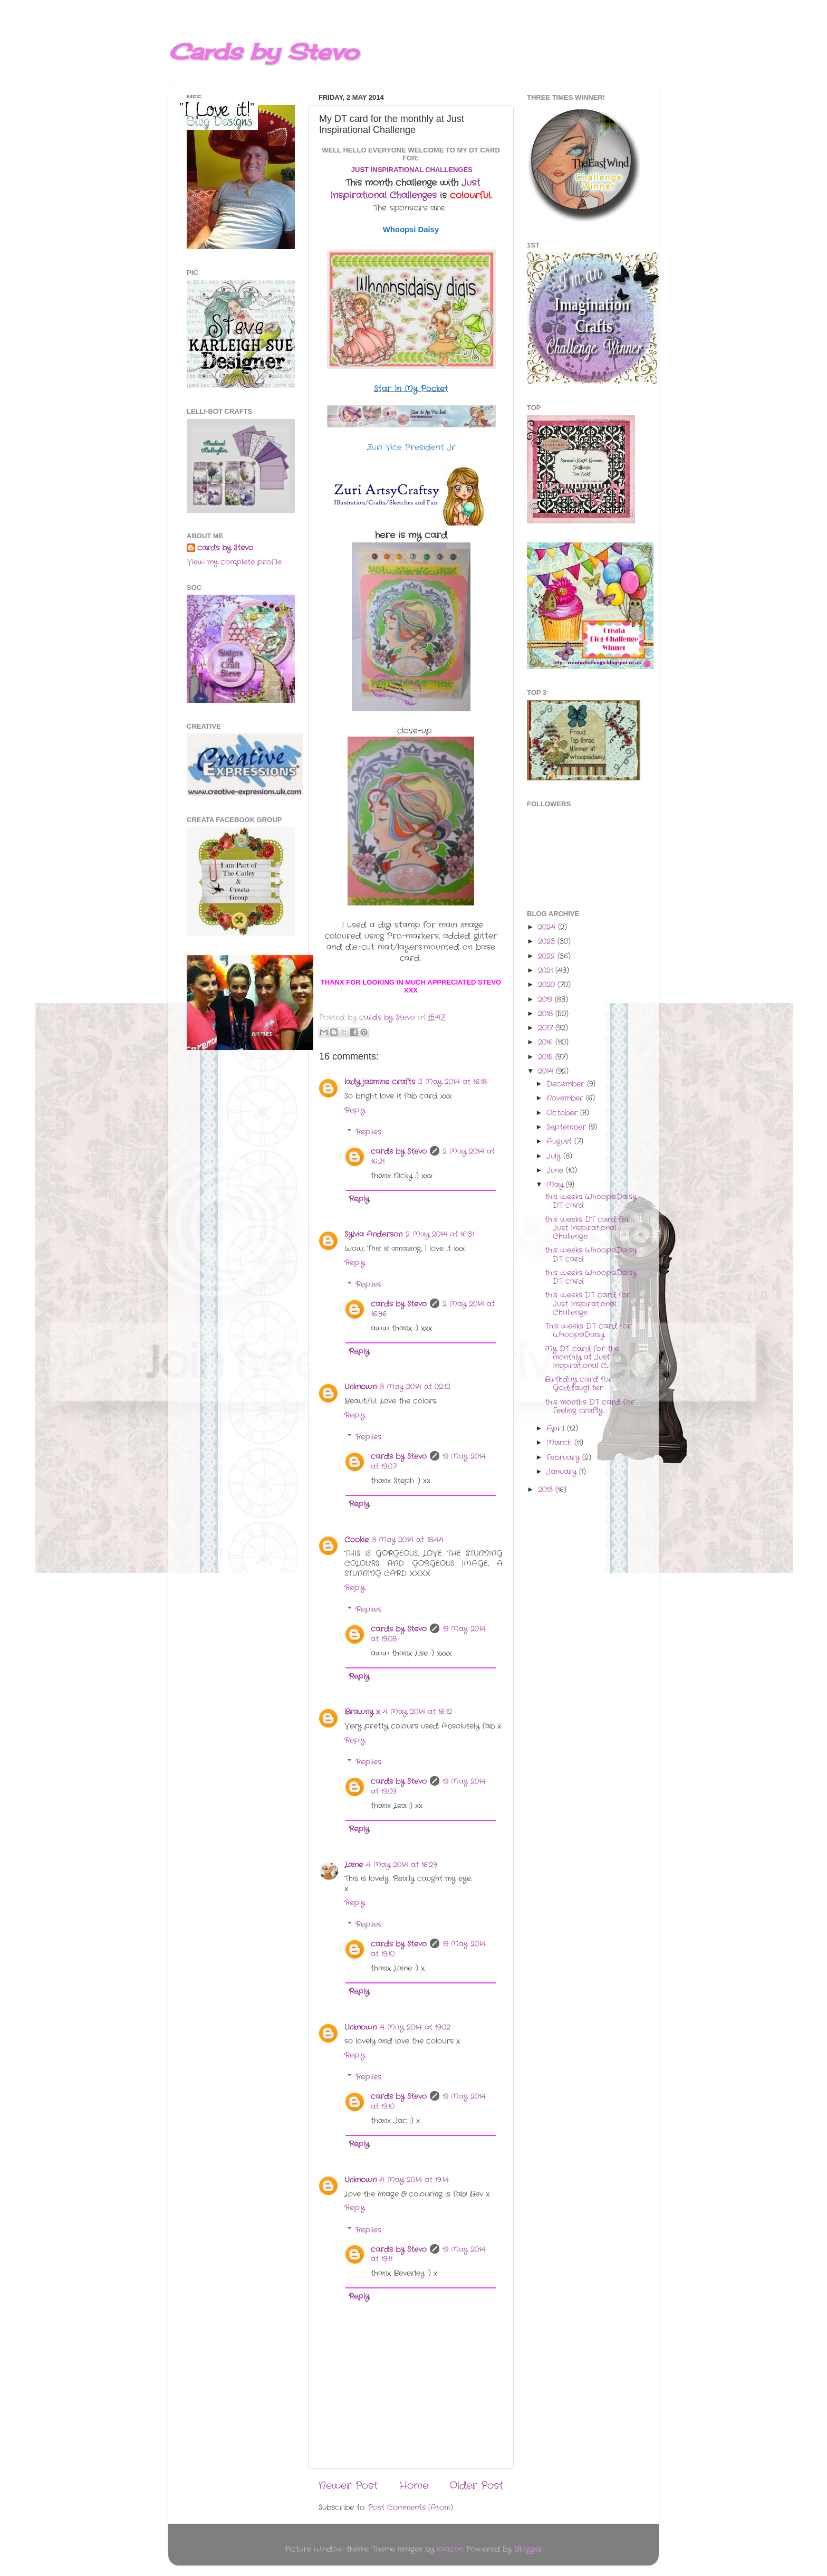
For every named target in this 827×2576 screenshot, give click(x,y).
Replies (368, 1132)
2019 (546, 1000)
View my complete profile (234, 562)
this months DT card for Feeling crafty (589, 1406)
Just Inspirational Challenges (405, 189)
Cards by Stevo (263, 51)
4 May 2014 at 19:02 (415, 2027)
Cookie (356, 1540)
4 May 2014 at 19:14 (414, 2180)
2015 (546, 1057)
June (556, 1171)
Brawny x (362, 1712)
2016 (546, 1042)
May (556, 1185)
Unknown (360, 1387)
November (566, 1098)
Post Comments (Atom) (410, 2508)
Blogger (528, 2549)
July (554, 1156)
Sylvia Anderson (373, 1234)
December (566, 1084)
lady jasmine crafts (379, 1082)
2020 (547, 985)
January (562, 1472)
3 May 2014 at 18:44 (408, 1540)
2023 (547, 942)
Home (413, 2486)
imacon (450, 2549)
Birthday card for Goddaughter (578, 1384)
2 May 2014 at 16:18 (452, 1082)
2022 (547, 956)
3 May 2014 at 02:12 (415, 1387)
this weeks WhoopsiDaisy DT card (591, 1201)
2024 (548, 927)
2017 (546, 1028)
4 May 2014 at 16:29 (401, 1865)
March (560, 1443)
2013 (546, 1490)
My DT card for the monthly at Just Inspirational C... (582, 1357)
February (564, 1458)
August (560, 1142)
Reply (354, 1110)
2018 (546, 1014)
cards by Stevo (399, 1152)
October (563, 1113)
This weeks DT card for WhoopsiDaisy (588, 1330)
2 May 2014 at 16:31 (440, 1234)
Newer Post (348, 2486)
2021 (546, 971)
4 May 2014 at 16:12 (417, 1712)
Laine (353, 1865)
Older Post (476, 2486)
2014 (547, 1071)
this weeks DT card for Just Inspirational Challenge (587, 1228)
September (567, 1127)
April (556, 1429)
